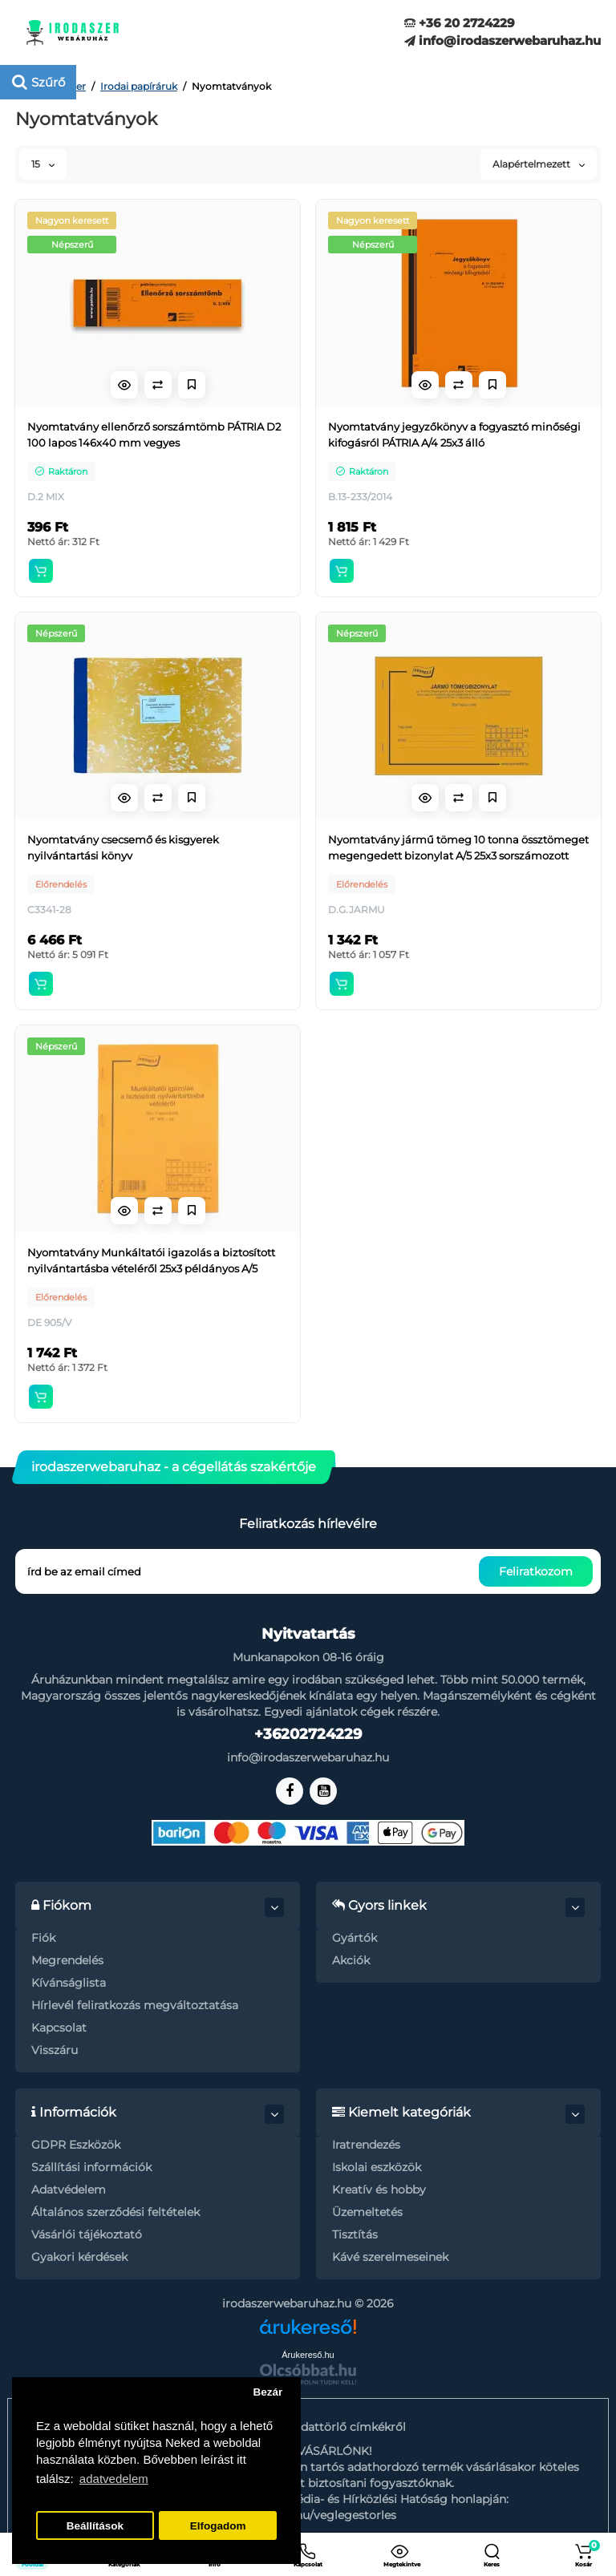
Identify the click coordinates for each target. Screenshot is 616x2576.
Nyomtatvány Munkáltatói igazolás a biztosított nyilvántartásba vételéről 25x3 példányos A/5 (151, 1260)
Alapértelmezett (538, 164)
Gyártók (354, 1938)
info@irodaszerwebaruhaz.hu (502, 40)
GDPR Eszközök (75, 2144)
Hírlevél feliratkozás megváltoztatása (134, 2005)
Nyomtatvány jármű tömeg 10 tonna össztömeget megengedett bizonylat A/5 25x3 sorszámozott (458, 847)
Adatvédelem (68, 2189)
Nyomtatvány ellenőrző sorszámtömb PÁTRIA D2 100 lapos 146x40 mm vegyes (154, 434)
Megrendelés (67, 1960)
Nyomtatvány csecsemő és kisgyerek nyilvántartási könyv (123, 847)
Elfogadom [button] (218, 2526)
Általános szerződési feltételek (115, 2212)
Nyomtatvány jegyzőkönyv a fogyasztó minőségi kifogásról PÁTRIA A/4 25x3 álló (454, 434)
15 (43, 164)
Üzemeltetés (367, 2212)
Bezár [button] (267, 2392)
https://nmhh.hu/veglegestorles (308, 2515)
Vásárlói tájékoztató (86, 2234)
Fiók (43, 1938)
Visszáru (54, 2050)
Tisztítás (355, 2234)
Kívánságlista (68, 1982)
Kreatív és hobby (379, 2189)
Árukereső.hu (308, 2355)
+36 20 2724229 (459, 22)
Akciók (351, 1960)
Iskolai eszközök (376, 2167)
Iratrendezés (366, 2144)
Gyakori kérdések (79, 2257)
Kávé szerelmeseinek (390, 2257)
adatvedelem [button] (113, 2478)
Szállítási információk (91, 2167)
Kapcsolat (59, 2027)
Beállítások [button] (95, 2526)
